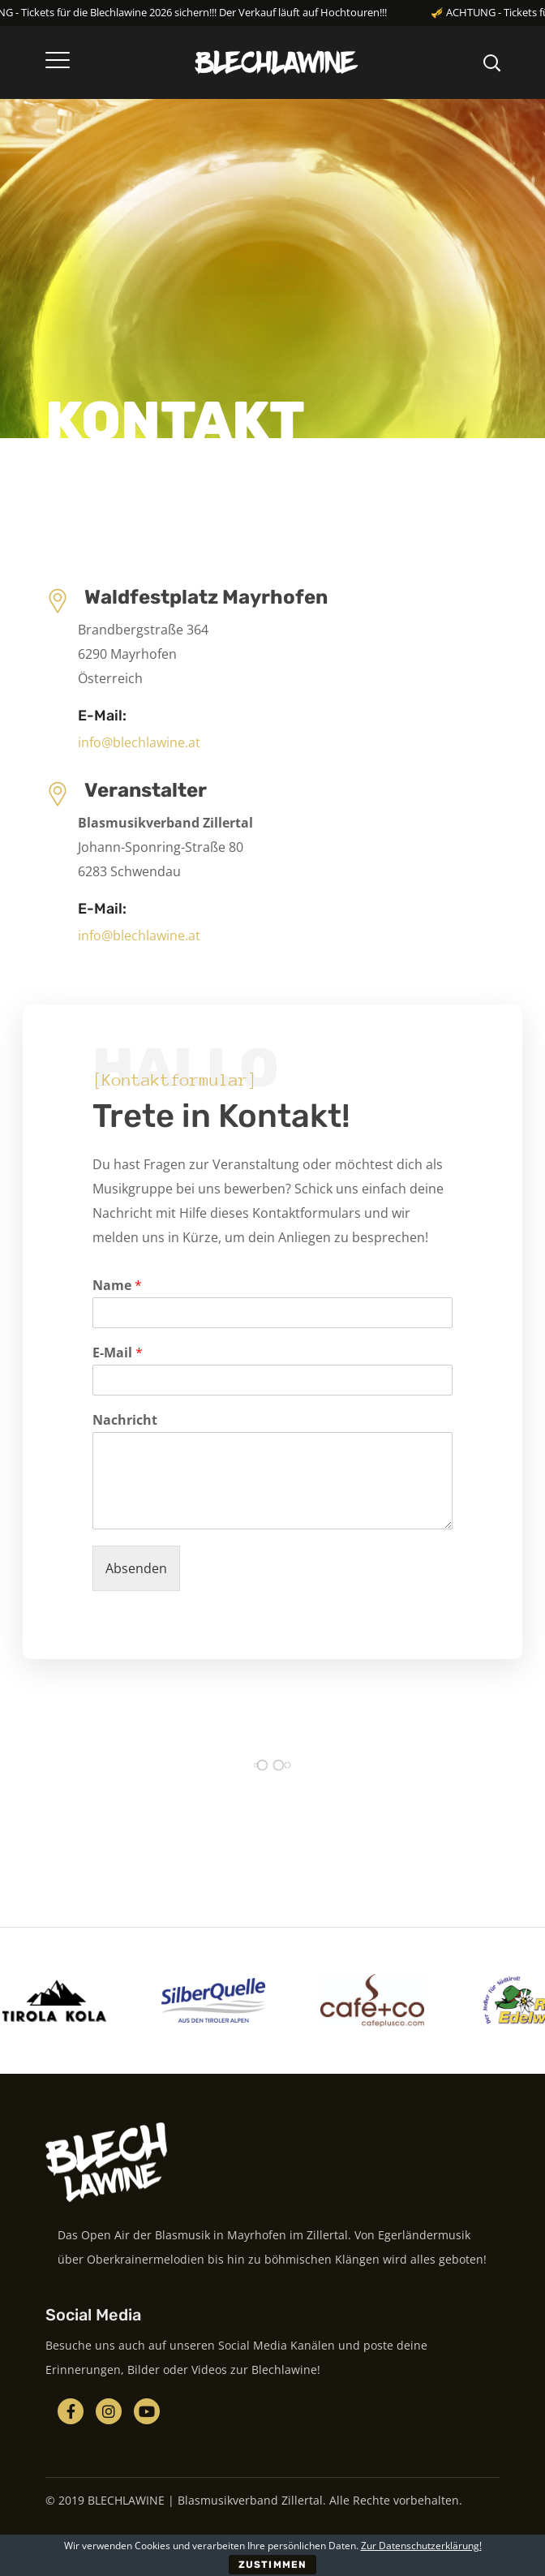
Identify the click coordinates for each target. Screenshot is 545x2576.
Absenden (136, 1568)
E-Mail (117, 1352)
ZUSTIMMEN (272, 2564)
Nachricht (124, 1420)
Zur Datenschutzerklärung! (421, 2545)
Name (117, 1285)
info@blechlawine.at (139, 742)
